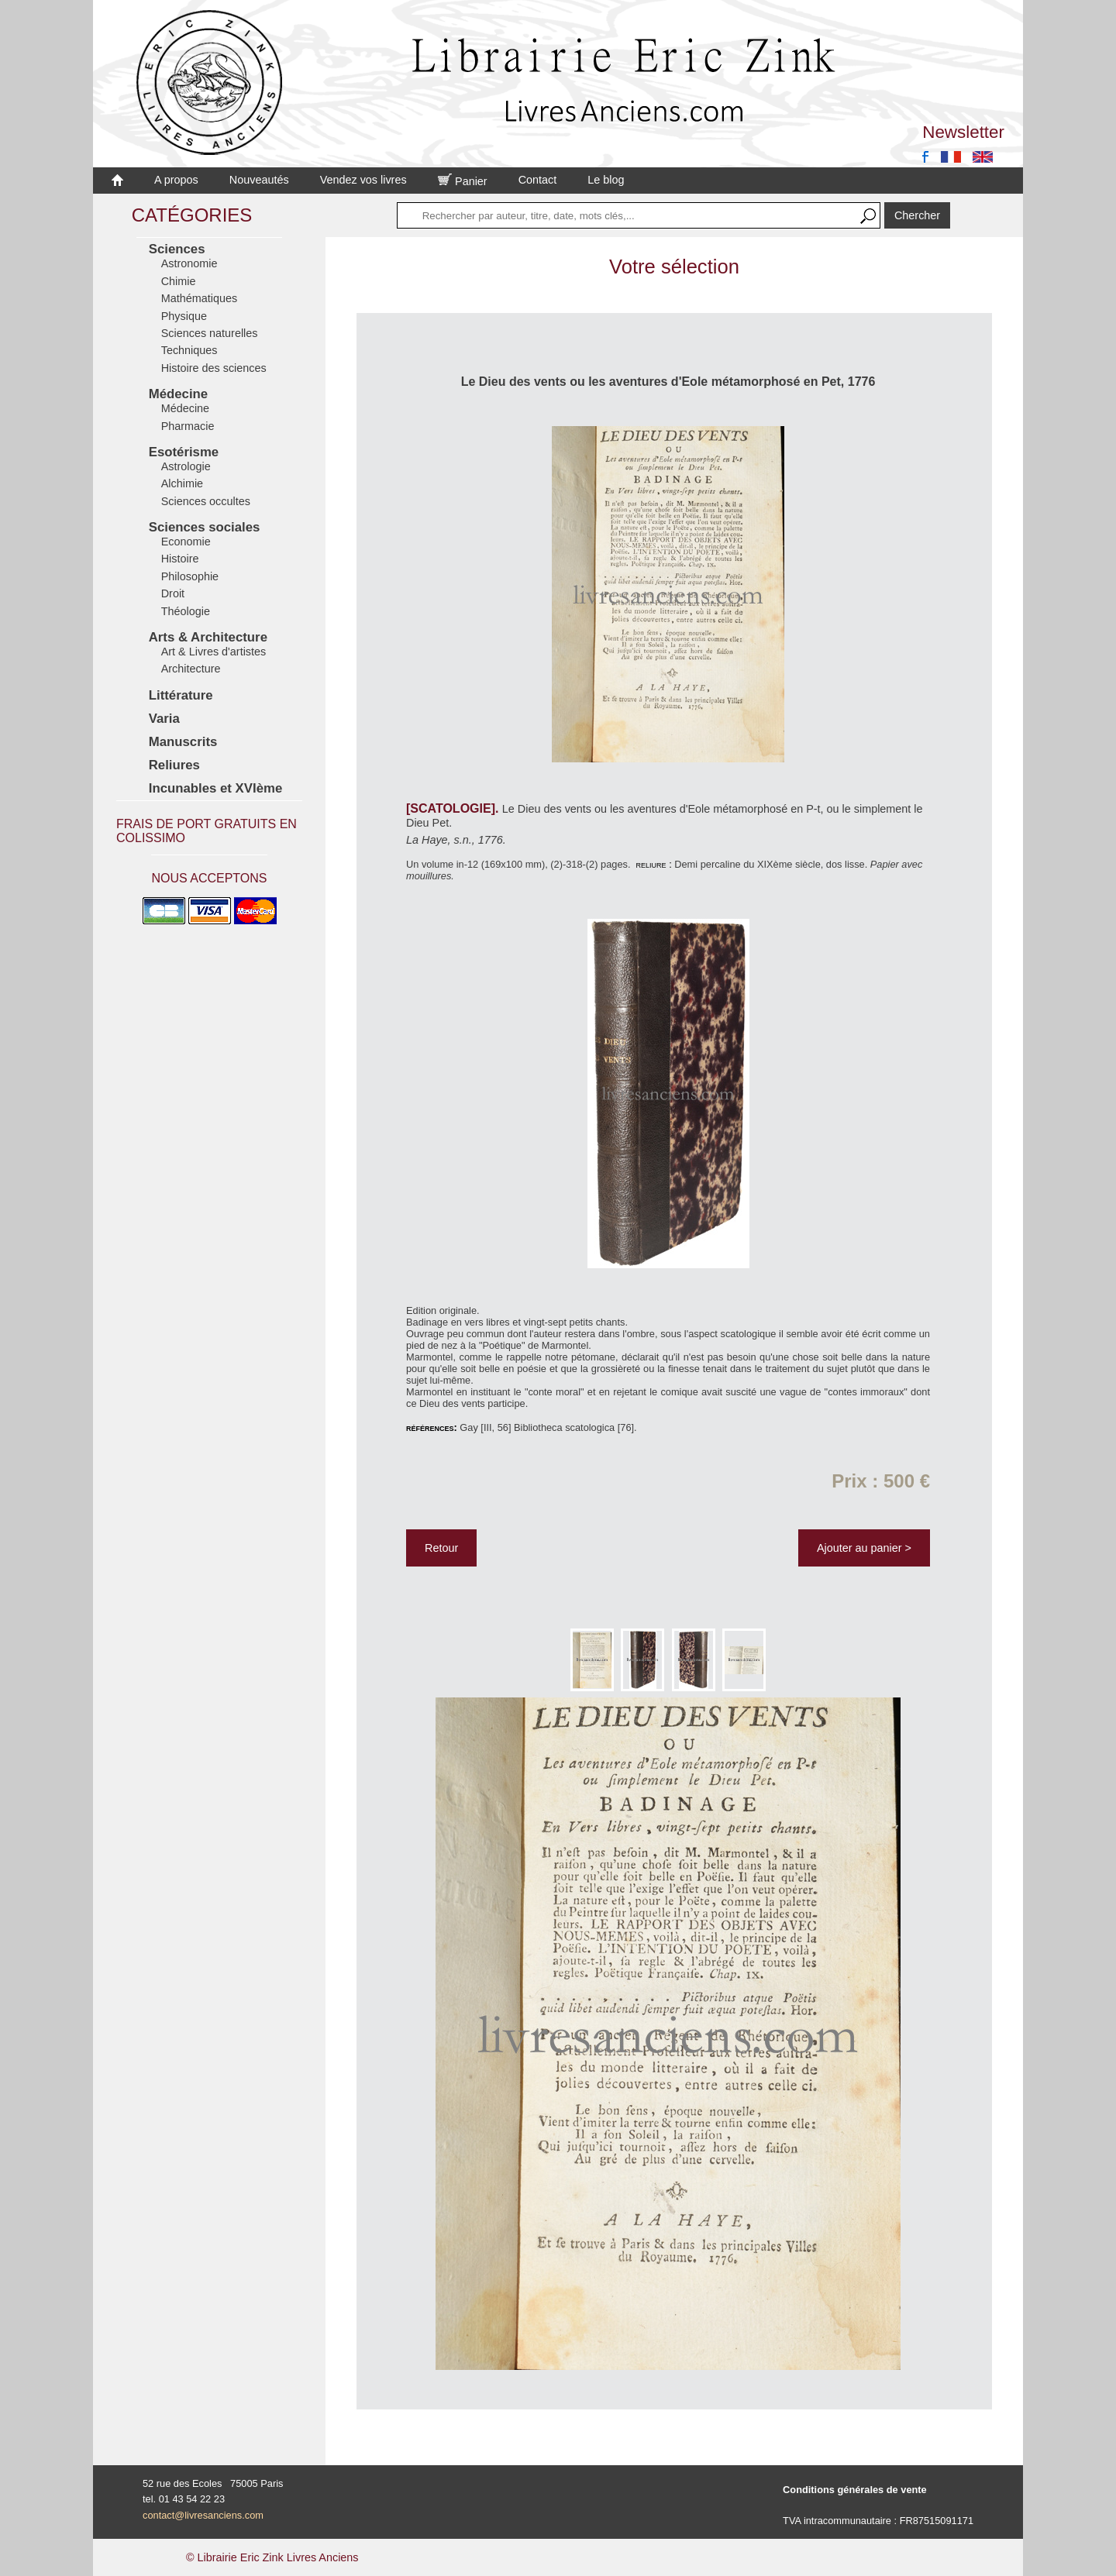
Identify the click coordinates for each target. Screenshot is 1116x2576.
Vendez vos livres (363, 180)
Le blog (605, 180)
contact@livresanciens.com (203, 2515)
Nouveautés (259, 180)
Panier (462, 181)
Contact (537, 180)
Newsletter (963, 132)
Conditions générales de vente (855, 2489)
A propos (176, 180)
